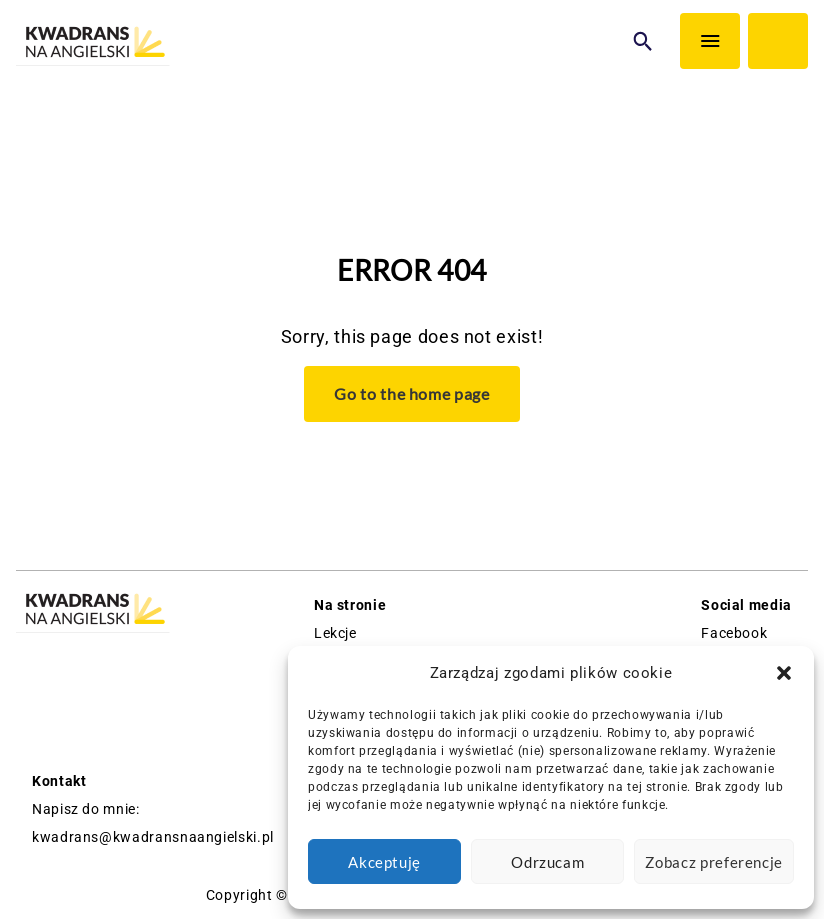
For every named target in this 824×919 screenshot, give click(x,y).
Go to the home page (411, 393)
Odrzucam (547, 862)
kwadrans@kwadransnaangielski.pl (153, 837)
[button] (784, 673)
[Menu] (710, 41)
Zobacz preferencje (714, 862)
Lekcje (335, 633)
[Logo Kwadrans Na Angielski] (93, 43)
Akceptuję (384, 862)
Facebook (734, 633)
